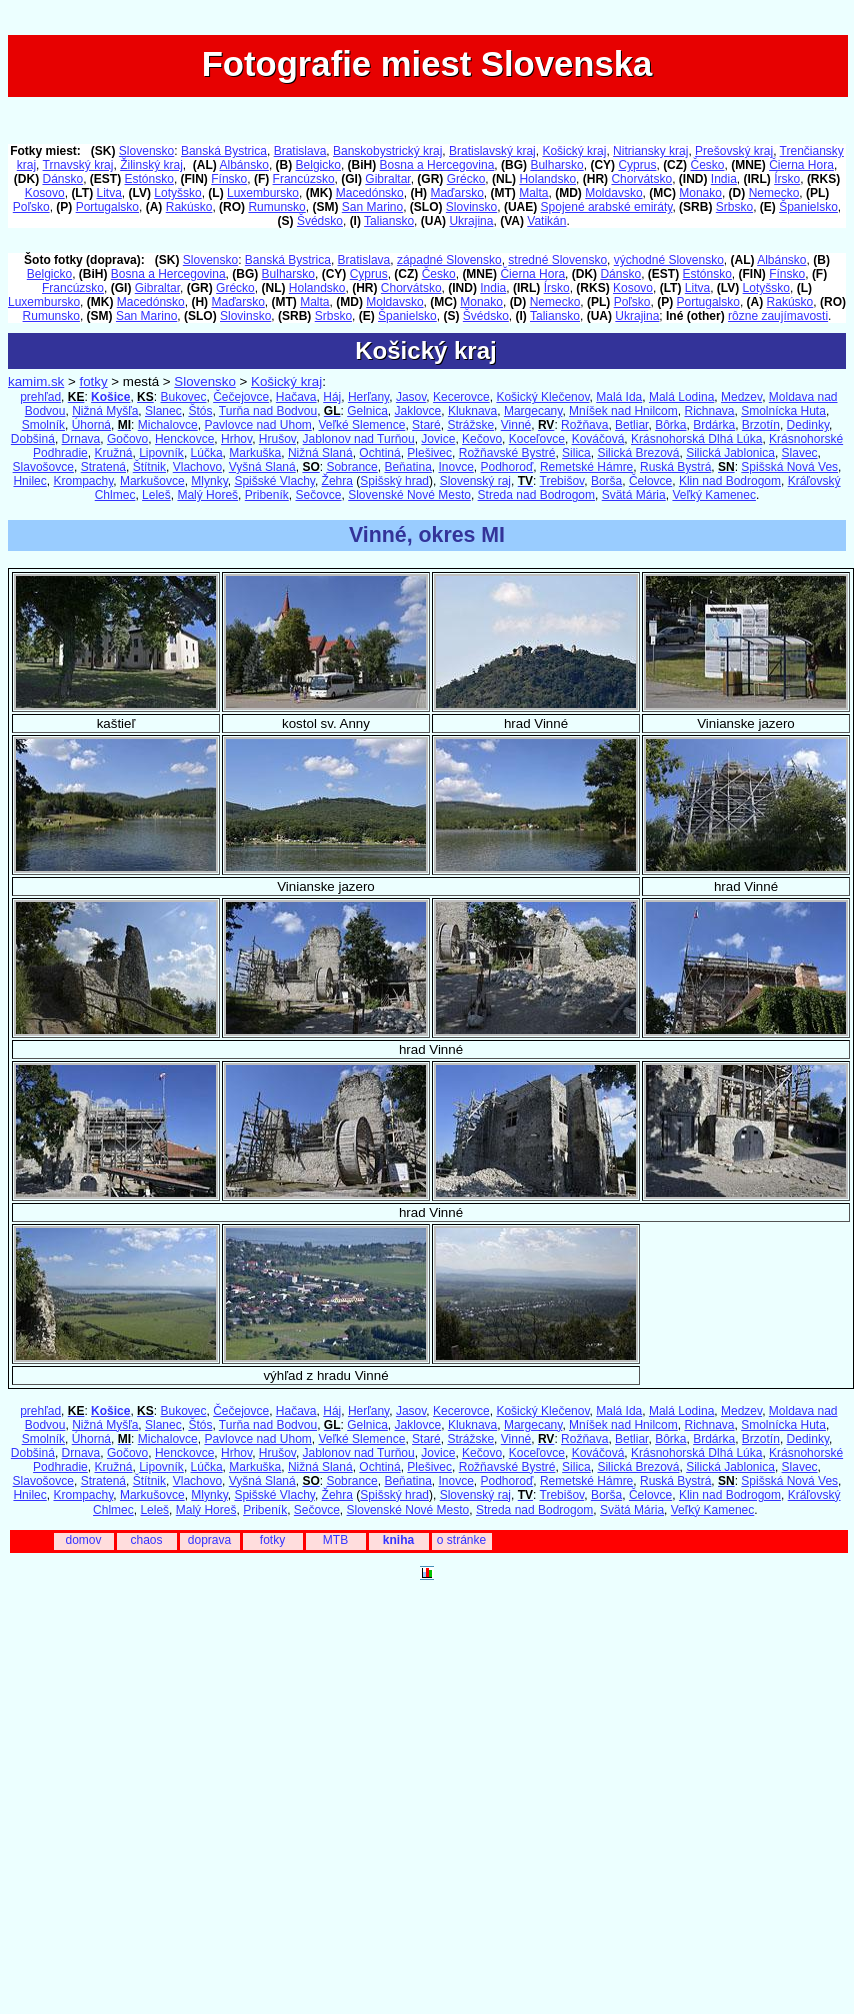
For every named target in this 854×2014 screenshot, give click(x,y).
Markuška (255, 453)
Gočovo (127, 439)
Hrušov (277, 439)
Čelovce (650, 481)
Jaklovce (418, 411)
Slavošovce (43, 467)
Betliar (631, 425)
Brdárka (714, 425)
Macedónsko (370, 193)
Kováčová (598, 439)
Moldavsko (613, 193)
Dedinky (808, 425)
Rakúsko (189, 207)
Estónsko (149, 179)
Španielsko (808, 207)
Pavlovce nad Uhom (257, 425)
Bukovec (183, 397)
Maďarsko (456, 193)
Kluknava (472, 411)
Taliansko (389, 221)
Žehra (337, 481)
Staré (426, 425)
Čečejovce (241, 397)
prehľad (40, 397)
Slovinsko (471, 207)
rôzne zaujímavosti (778, 316)
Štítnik (149, 467)
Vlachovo (197, 467)
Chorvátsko (641, 179)
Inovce (455, 467)
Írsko (787, 179)
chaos (146, 1540)
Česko (707, 165)
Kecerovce (461, 397)
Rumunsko (276, 207)
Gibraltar (387, 179)
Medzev (741, 397)
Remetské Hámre (586, 467)
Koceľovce (537, 439)
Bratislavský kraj (492, 151)
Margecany (533, 411)
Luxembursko (263, 193)
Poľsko (31, 207)
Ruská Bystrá (675, 467)
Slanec (163, 411)
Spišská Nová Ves (789, 467)
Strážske (470, 425)
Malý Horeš (207, 495)
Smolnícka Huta (783, 411)
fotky (93, 381)
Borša (606, 481)
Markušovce (152, 481)
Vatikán (546, 221)
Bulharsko (556, 165)
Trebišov (562, 481)
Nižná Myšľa (105, 411)
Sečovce (318, 495)
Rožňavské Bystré (507, 453)
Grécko (466, 179)
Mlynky (209, 481)
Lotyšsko (177, 193)
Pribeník (267, 495)
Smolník (43, 425)
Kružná (113, 453)
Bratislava (300, 151)
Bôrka (670, 425)
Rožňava (584, 425)
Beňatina (407, 467)
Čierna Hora (801, 165)
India (724, 179)
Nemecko (774, 193)
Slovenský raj (475, 481)
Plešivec (429, 453)
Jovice (438, 439)
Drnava (81, 439)
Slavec (800, 453)
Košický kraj (574, 151)
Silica (576, 453)
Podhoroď (507, 467)
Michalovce (168, 425)
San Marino (372, 207)
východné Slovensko (669, 260)
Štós (200, 411)
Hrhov (236, 439)
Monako (700, 193)
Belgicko (318, 165)
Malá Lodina (681, 397)
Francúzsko (304, 179)
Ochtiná (379, 453)
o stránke (461, 1540)
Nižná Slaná (320, 453)
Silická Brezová (638, 453)
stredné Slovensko (557, 260)
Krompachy (83, 481)
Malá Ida (619, 397)
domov (83, 1540)
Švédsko (320, 221)
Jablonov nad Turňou (359, 439)
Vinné (516, 425)
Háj (332, 397)
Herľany (368, 397)
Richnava (709, 411)
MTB (335, 1540)
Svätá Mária (634, 495)
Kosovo (45, 193)
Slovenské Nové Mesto (409, 495)
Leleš (156, 495)
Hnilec (29, 481)
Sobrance (351, 467)
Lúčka (207, 453)
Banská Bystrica (224, 151)
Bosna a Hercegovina (437, 165)
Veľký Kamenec (714, 495)
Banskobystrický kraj (387, 151)
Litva (108, 193)
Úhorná (91, 425)
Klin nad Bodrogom (730, 481)
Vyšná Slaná (262, 467)
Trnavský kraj (78, 165)
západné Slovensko (449, 260)
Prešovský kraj (734, 151)
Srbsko (734, 207)
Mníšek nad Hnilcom (623, 411)
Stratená (103, 467)
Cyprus (637, 165)
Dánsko (62, 179)
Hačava (296, 397)
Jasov (411, 397)
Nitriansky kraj (650, 151)
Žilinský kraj (151, 165)
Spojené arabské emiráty (607, 207)
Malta (533, 193)
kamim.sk (36, 381)
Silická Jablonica (730, 453)
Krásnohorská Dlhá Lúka (696, 439)
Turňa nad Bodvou (268, 411)
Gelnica (367, 411)
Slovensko (146, 151)
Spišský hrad (394, 481)
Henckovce (184, 439)
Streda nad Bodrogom (536, 495)
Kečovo (482, 439)
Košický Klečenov (542, 397)
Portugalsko (107, 207)
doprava (209, 1540)
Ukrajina (471, 221)
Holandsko (547, 179)
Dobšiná (33, 439)
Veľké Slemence (361, 425)
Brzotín (761, 425)
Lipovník (161, 453)
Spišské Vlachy (274, 481)
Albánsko (244, 165)
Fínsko (229, 179)
